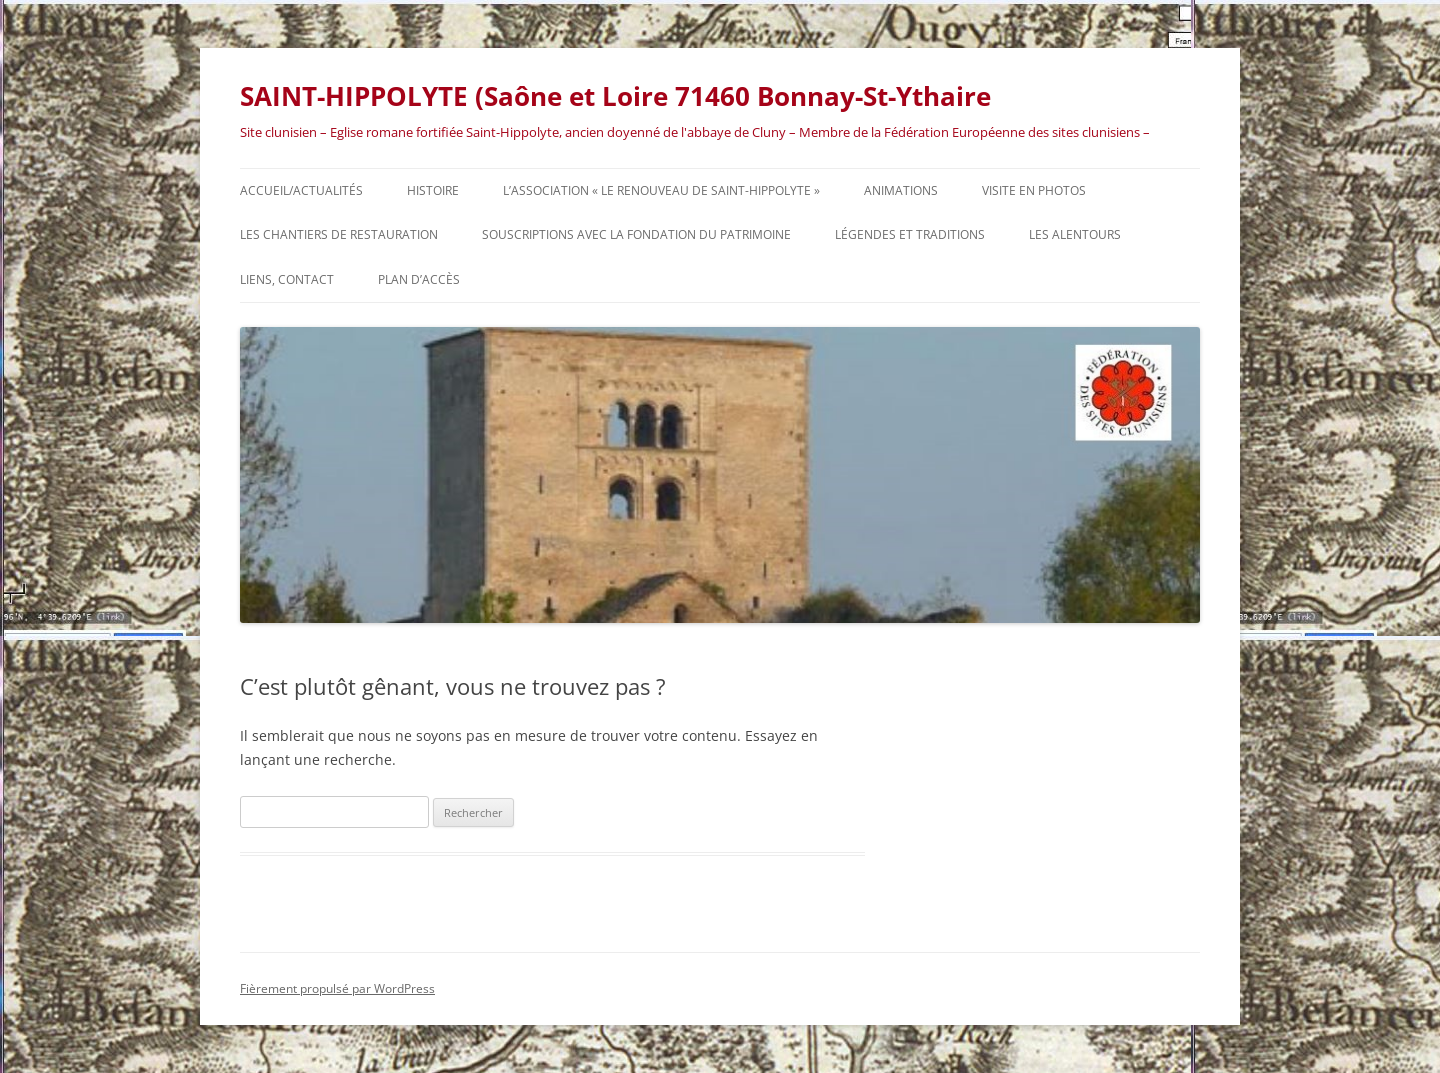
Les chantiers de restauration (339, 234)
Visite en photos (1034, 190)
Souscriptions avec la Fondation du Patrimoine (636, 234)
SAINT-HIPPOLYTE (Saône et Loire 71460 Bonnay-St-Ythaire (615, 96)
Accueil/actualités (301, 190)
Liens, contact (287, 279)
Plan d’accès (419, 279)
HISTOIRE (433, 190)
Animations (901, 190)
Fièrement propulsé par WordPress (337, 988)
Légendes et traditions (910, 234)
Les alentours (1075, 234)
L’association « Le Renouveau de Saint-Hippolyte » (661, 190)
